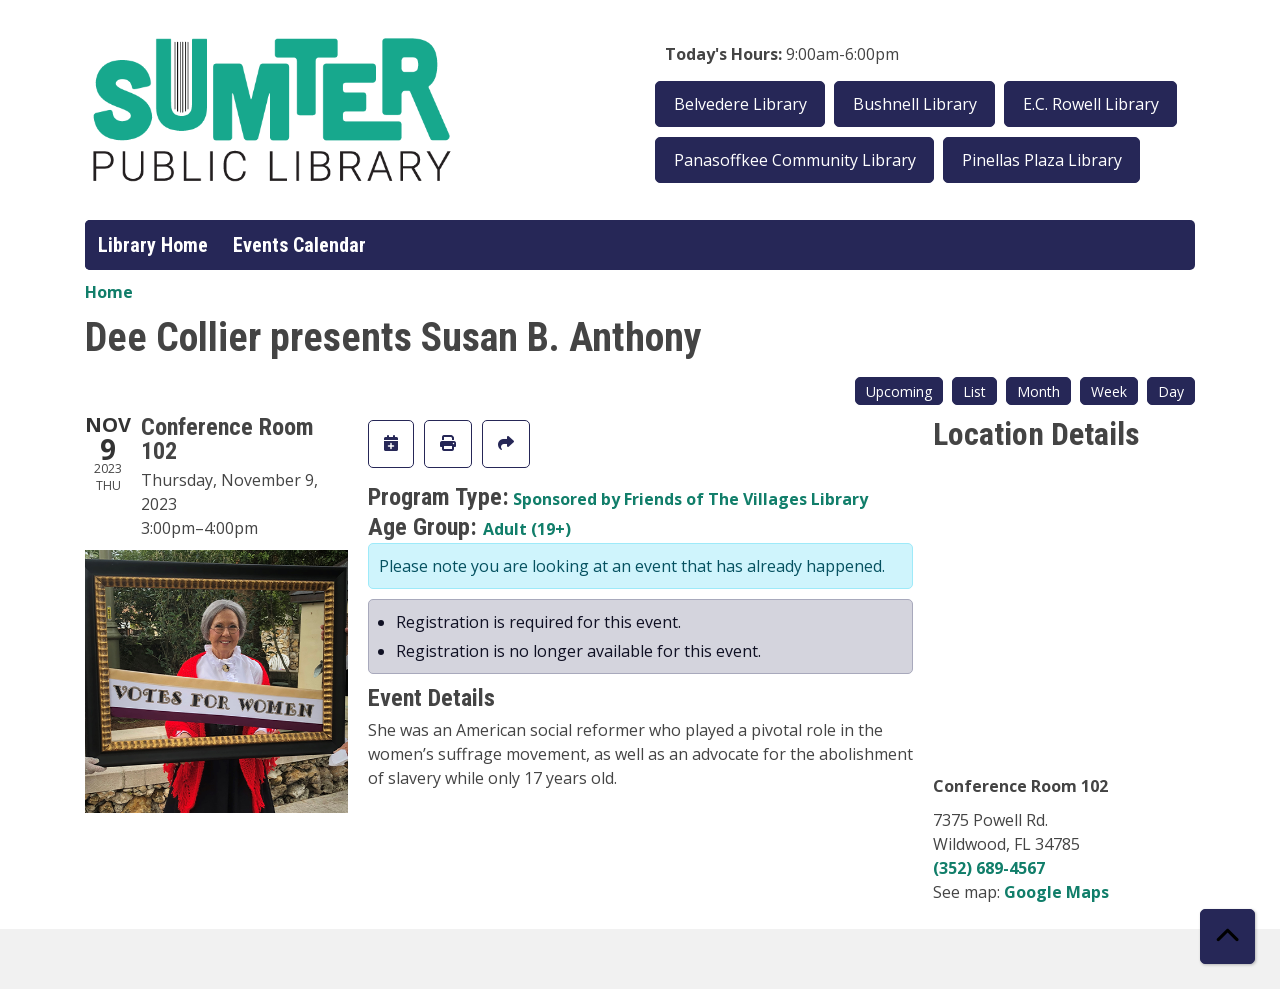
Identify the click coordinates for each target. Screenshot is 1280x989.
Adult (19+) (527, 529)
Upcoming (899, 391)
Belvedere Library (740, 104)
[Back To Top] (1227, 936)
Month (1038, 391)
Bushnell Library (915, 104)
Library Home (153, 245)
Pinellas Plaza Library (1042, 160)
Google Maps (1056, 892)
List (974, 391)
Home (109, 292)
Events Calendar (299, 245)
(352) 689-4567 (989, 868)
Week (1109, 391)
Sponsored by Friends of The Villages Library (690, 499)
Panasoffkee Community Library (795, 160)
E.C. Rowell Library (1091, 104)
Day (1171, 391)
